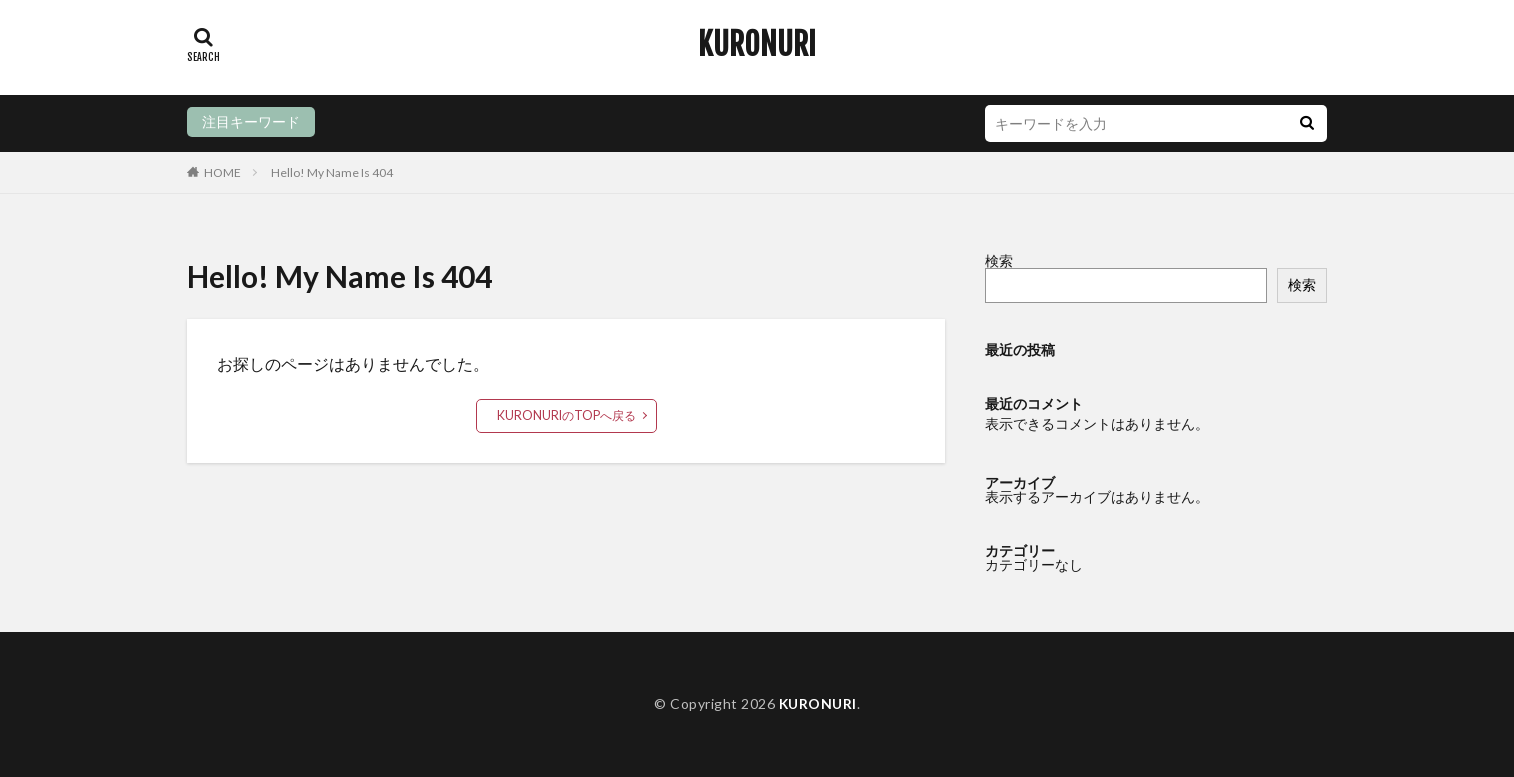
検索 (999, 260)
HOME (222, 172)
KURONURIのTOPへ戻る (566, 415)
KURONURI (757, 45)
